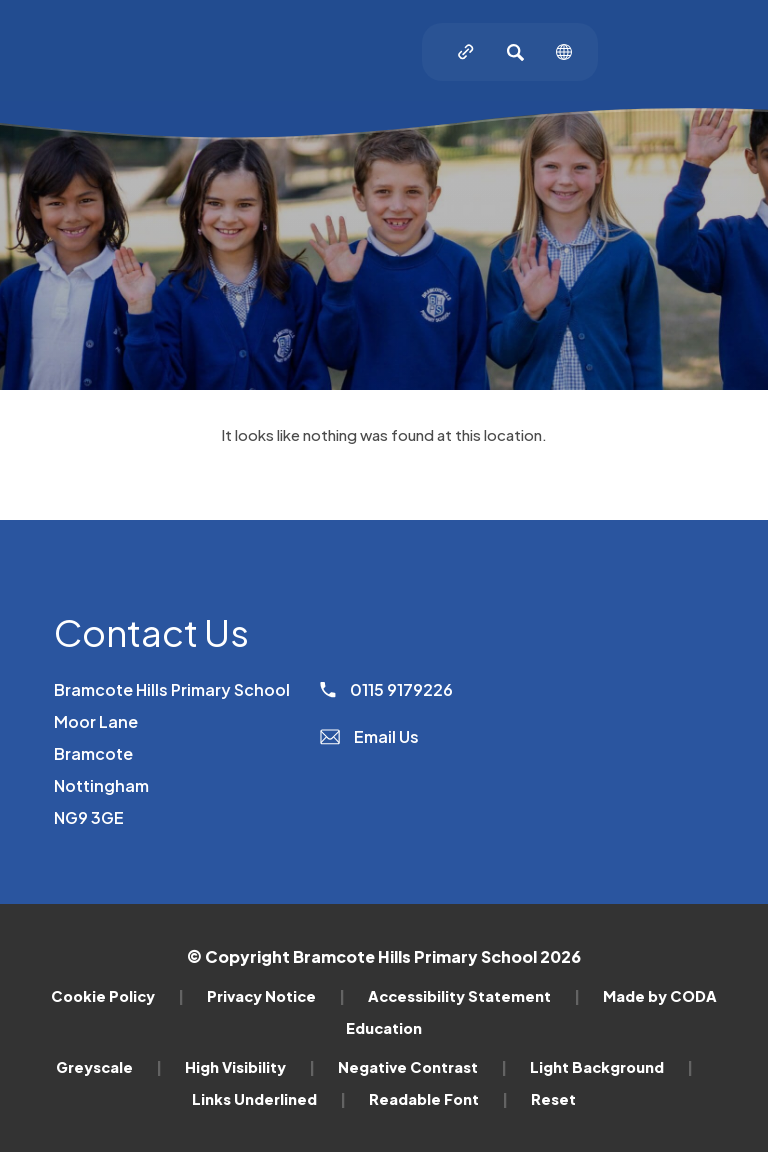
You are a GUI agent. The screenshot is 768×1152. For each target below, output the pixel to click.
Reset (553, 1099)
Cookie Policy (117, 996)
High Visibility (250, 1067)
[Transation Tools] (564, 52)
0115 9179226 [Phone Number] (386, 689)
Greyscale (109, 1067)
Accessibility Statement (474, 996)
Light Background (611, 1067)
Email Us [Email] (369, 736)
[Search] (515, 52)
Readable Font (438, 1099)
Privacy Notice (276, 996)
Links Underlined (269, 1099)
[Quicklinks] (466, 52)
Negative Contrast (422, 1067)
